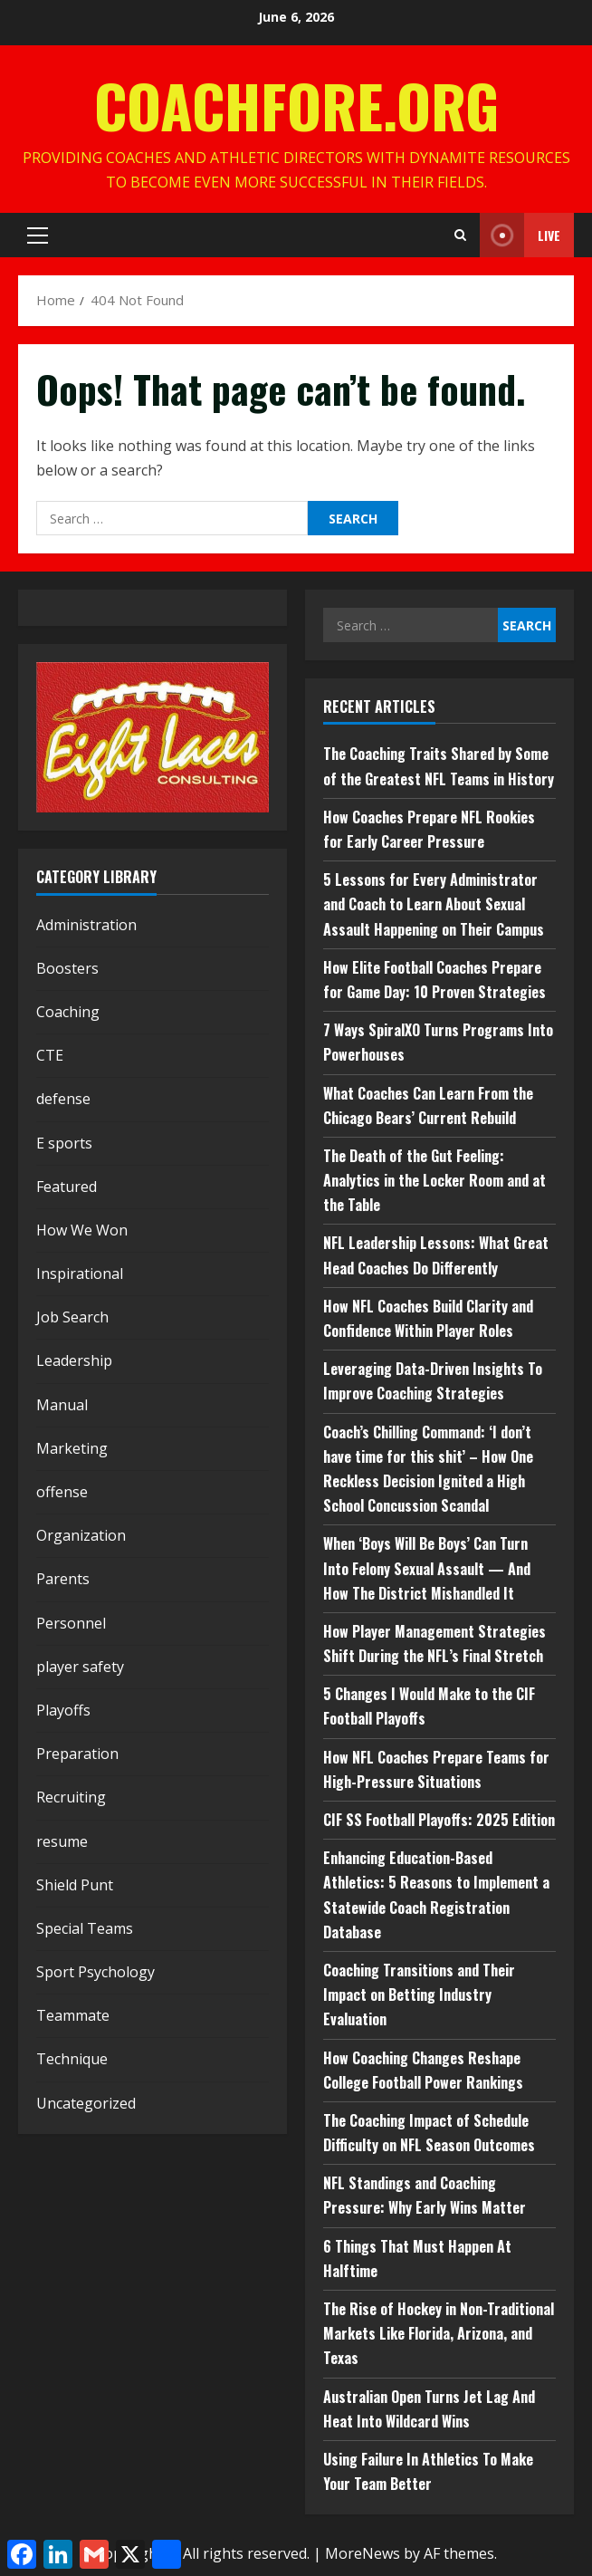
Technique (72, 2059)
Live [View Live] (520, 235)
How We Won (82, 1230)
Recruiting (71, 1797)
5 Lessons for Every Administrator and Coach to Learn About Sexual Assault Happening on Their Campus (433, 904)
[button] (37, 235)
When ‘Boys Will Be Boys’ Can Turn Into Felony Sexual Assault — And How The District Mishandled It (426, 1568)
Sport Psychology (95, 1972)
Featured (66, 1187)
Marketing (72, 1448)
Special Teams (84, 1928)
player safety (80, 1667)
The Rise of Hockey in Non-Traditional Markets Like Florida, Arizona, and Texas (438, 2333)
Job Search (72, 1317)
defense (63, 1099)
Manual (62, 1405)
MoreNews (362, 2553)
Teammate (73, 2015)
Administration (86, 925)
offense (62, 1492)
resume (62, 1841)
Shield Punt (74, 1885)
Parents (63, 1579)
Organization (81, 1535)
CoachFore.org (296, 105)
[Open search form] (460, 235)
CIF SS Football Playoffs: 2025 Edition (439, 1820)
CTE (49, 1055)
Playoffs (63, 1710)
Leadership (74, 1360)
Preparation (77, 1754)
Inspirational (79, 1273)
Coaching (68, 1012)
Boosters (67, 968)
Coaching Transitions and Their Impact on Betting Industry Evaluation (419, 1994)
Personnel (71, 1623)
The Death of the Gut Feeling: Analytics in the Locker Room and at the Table (434, 1180)
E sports (64, 1143)
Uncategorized (86, 2103)
